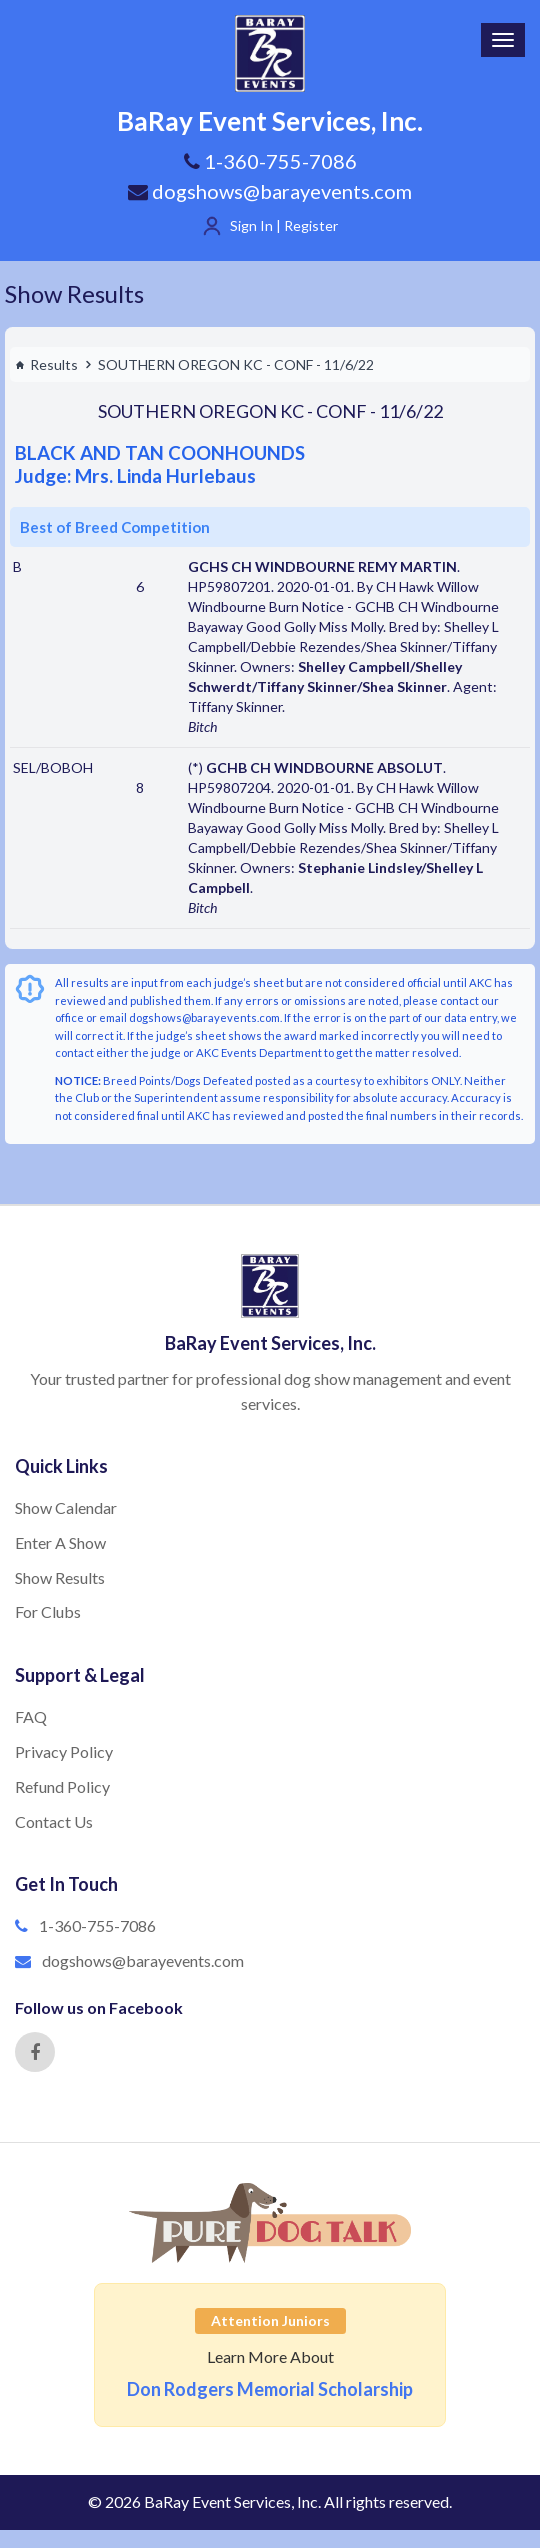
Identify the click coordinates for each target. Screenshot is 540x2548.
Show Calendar (66, 1507)
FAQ (31, 1716)
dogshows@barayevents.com (270, 191)
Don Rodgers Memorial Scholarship (270, 2389)
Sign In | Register (284, 225)
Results (46, 364)
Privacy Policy (64, 1751)
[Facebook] (35, 2052)
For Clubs (48, 1611)
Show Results (74, 293)
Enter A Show (60, 1542)
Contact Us (54, 1821)
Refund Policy (62, 1786)
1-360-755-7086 (97, 1925)
